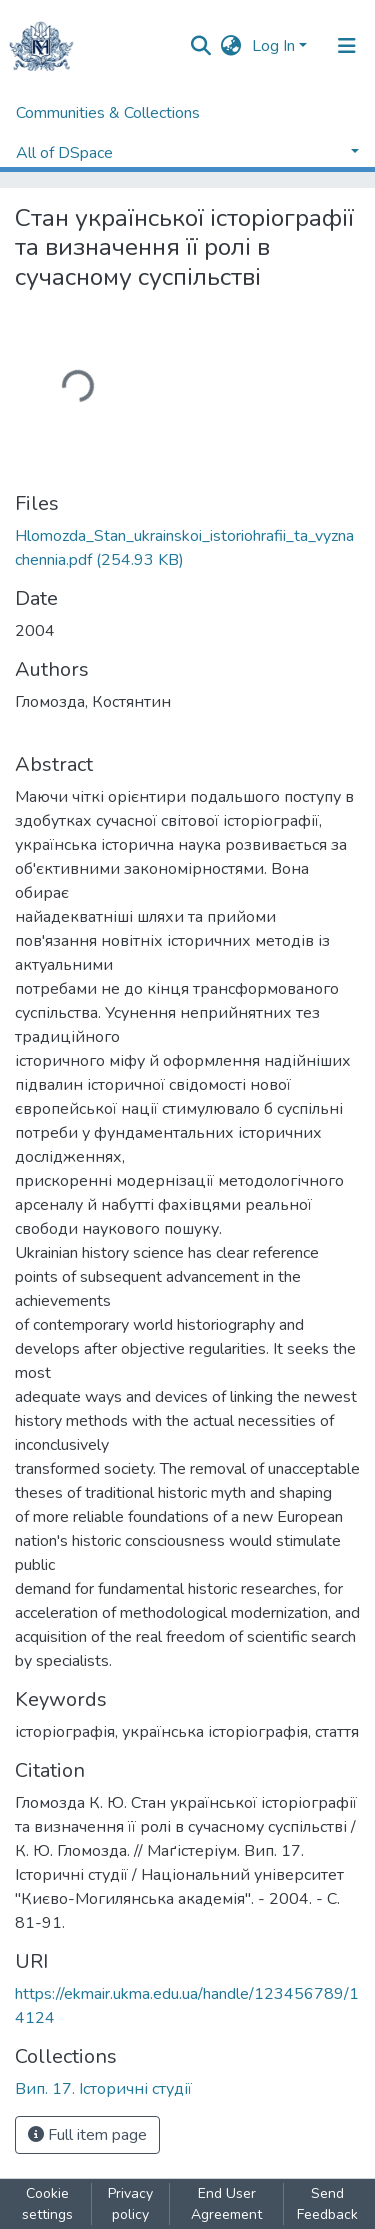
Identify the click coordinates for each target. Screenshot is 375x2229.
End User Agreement (226, 2204)
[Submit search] (201, 46)
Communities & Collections (108, 113)
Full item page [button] (87, 2135)
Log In (273, 46)
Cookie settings (47, 2204)
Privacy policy (130, 2204)
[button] (231, 46)
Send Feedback (327, 2204)
